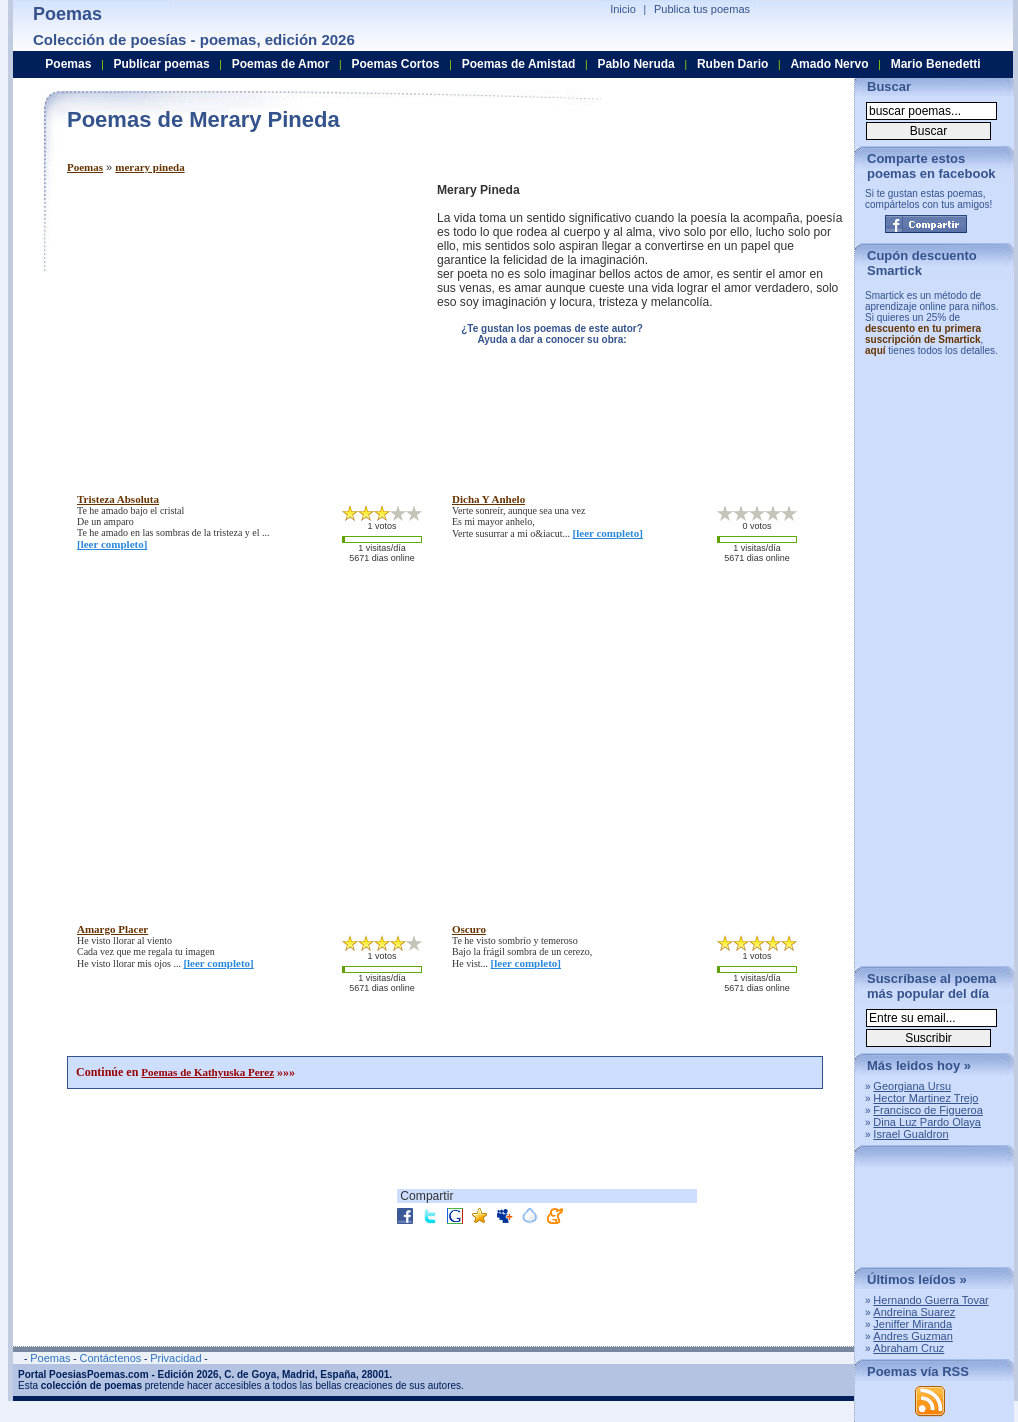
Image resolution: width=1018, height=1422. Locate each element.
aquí (875, 350)
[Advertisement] (235, 323)
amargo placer (112, 929)
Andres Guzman (912, 1336)
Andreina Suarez (914, 1312)
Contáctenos (110, 1358)
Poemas (85, 167)
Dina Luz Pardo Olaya (927, 1122)
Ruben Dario (732, 64)
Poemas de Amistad (519, 64)
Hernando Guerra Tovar (930, 1300)
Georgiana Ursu (912, 1086)
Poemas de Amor (281, 64)
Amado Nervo (829, 64)
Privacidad (175, 1358)
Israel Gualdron (910, 1134)
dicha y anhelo (488, 499)
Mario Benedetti (936, 64)
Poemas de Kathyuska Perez (207, 1072)
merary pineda (149, 167)
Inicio (623, 9)
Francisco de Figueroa (927, 1110)
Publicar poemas (162, 64)
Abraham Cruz (908, 1348)
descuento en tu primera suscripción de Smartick (923, 334)
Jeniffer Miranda (912, 1324)
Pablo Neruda (635, 64)
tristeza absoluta (118, 499)
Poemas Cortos (395, 64)
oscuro (469, 929)
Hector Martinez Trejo (925, 1098)
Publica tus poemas (702, 9)
